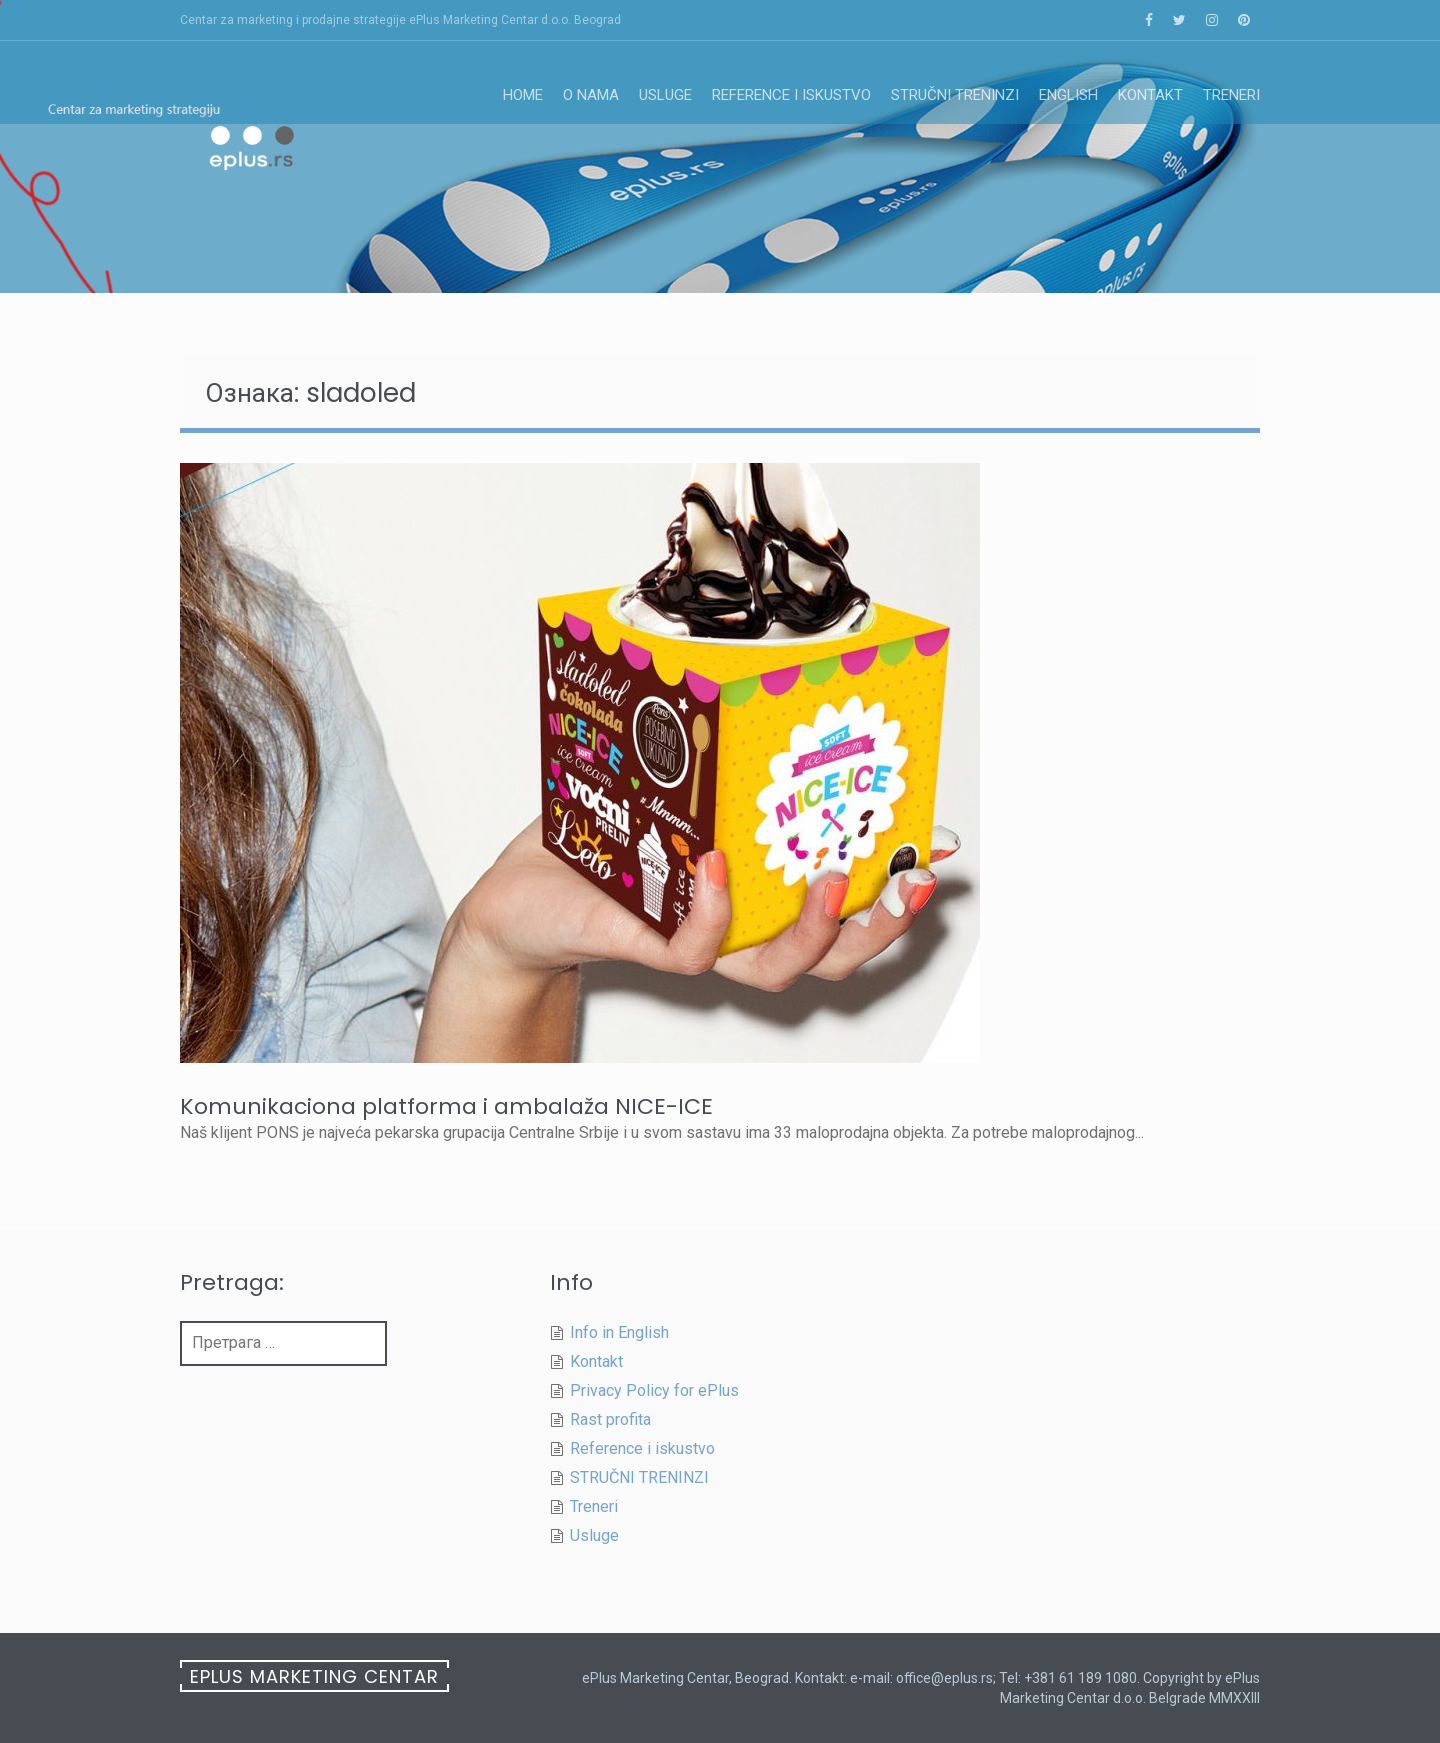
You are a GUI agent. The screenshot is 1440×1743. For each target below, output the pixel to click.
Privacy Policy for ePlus (654, 1390)
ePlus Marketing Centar (314, 1676)
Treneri (1231, 95)
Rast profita (610, 1419)
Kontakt (1150, 95)
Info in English (619, 1332)
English (1068, 95)
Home (523, 95)
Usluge (665, 95)
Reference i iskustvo (791, 95)
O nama (591, 95)
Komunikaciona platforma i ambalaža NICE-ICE (446, 1106)
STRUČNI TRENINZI (955, 95)
